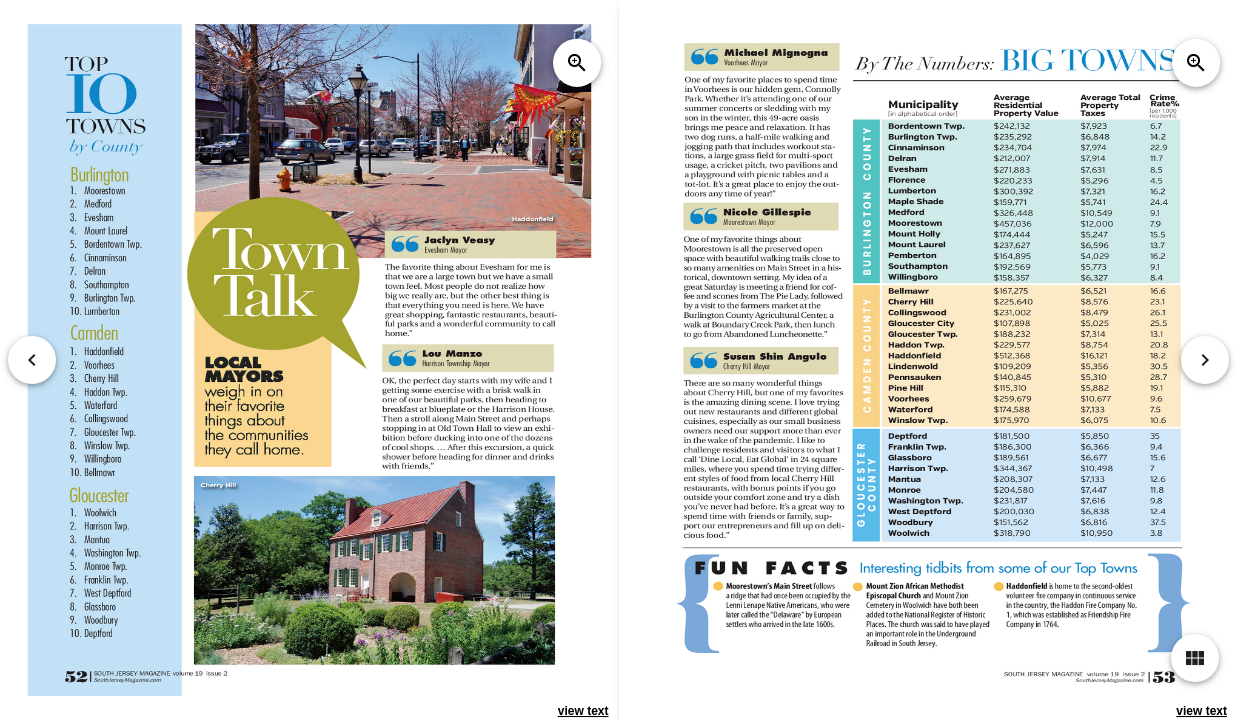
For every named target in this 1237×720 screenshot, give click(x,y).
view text (583, 711)
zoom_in (577, 63)
